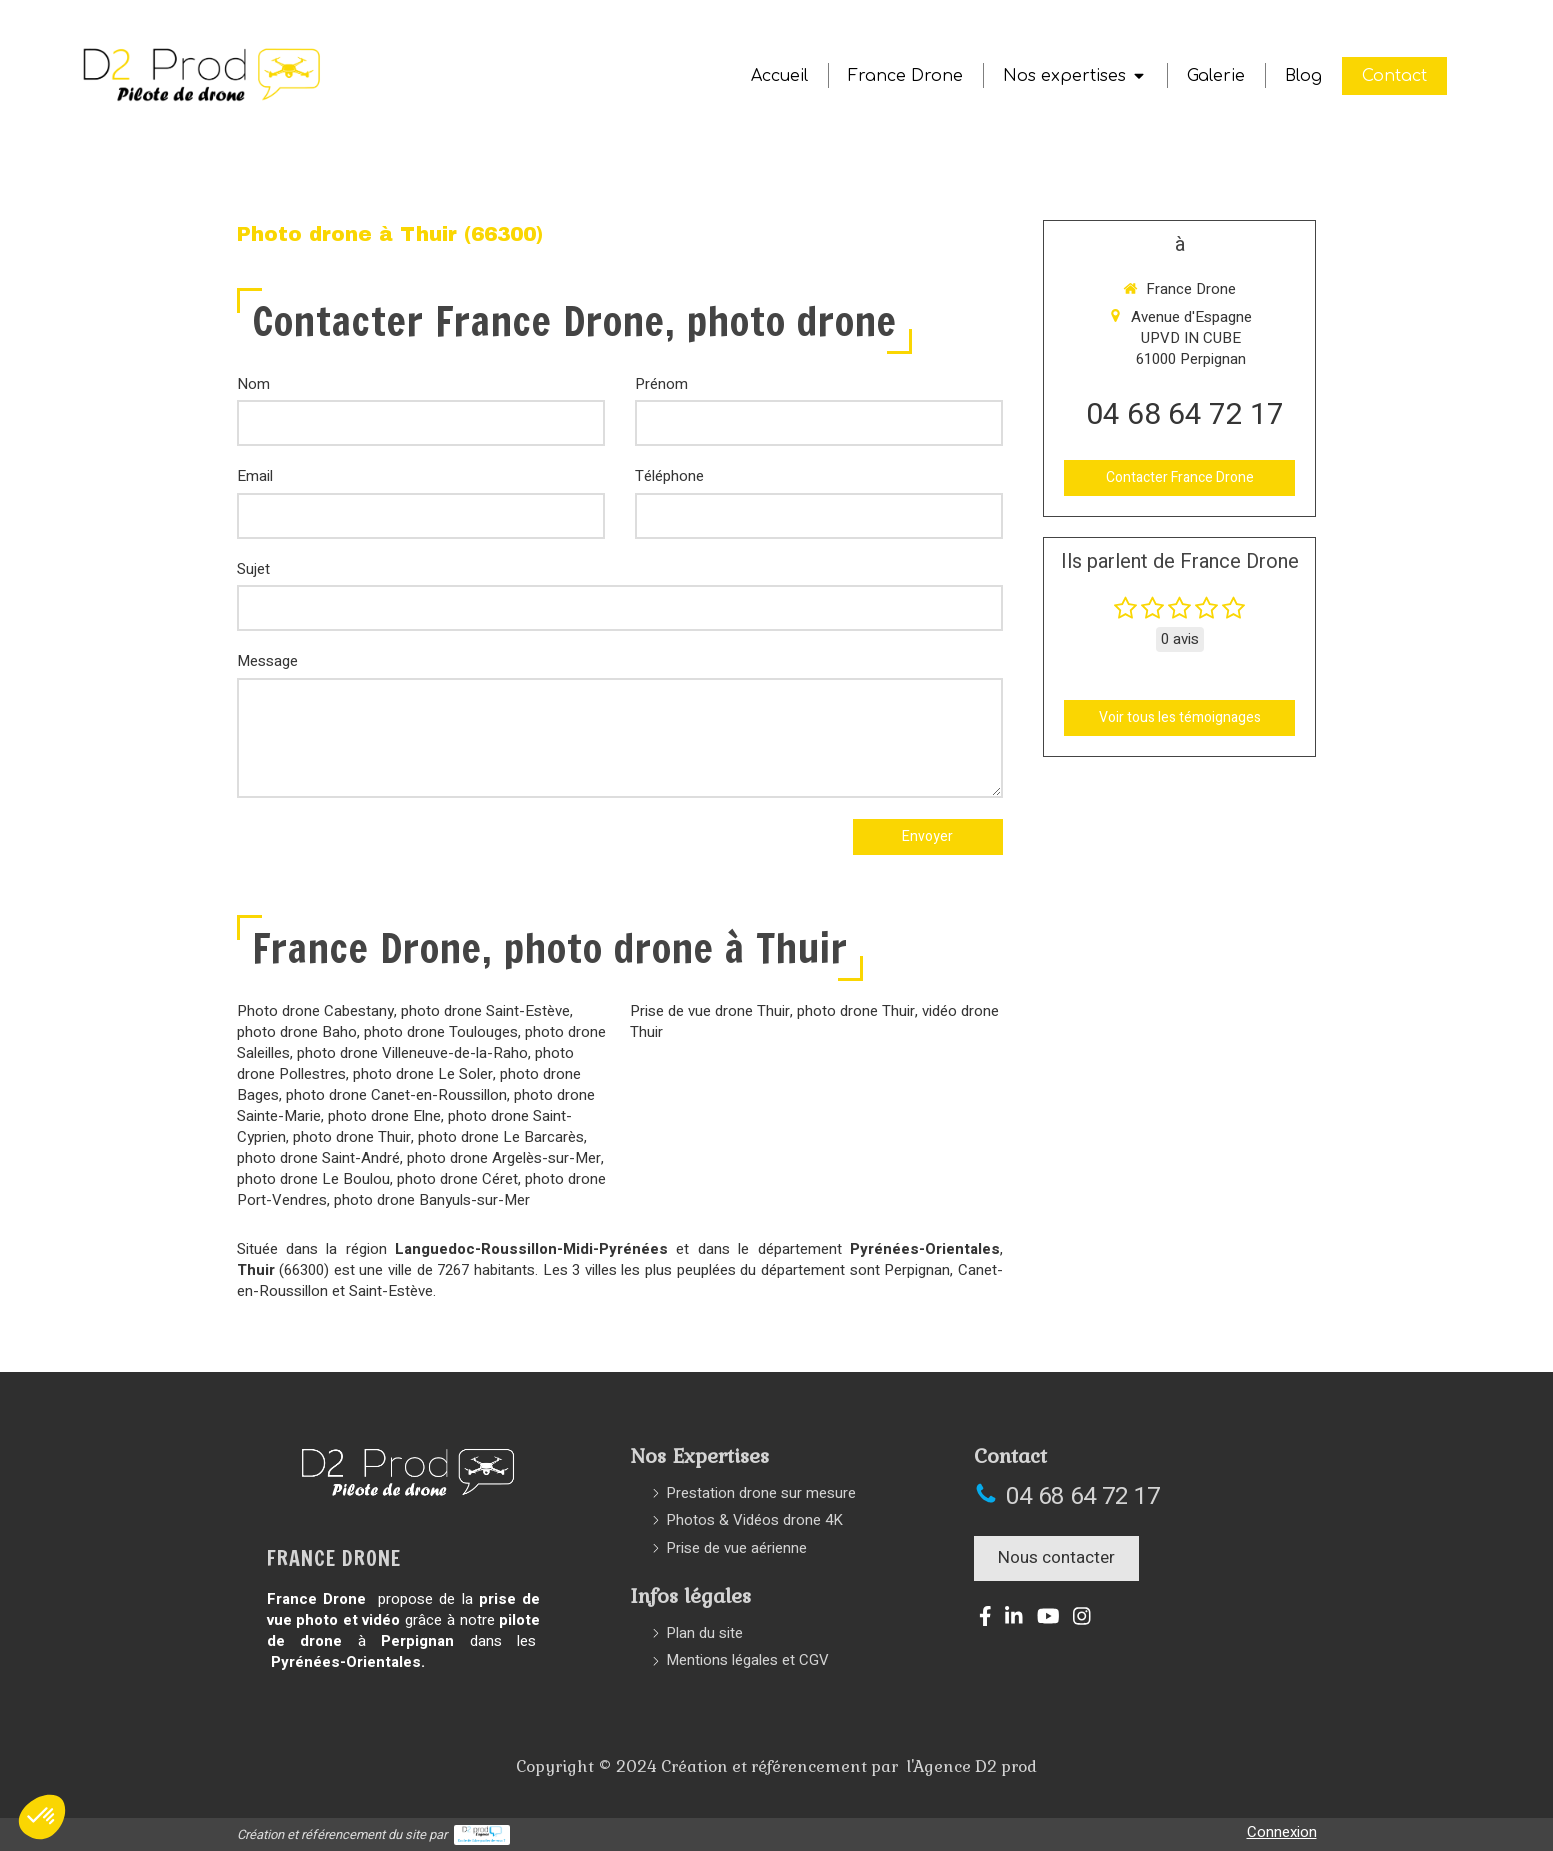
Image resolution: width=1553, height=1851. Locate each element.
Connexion (1282, 1832)
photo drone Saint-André (318, 1158)
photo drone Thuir (352, 1137)
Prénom (661, 384)
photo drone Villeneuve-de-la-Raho (412, 1053)
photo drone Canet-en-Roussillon (396, 1095)
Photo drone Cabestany (315, 1011)
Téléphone (669, 476)
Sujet (253, 569)
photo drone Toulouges (441, 1032)
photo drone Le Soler (423, 1074)
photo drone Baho (297, 1032)
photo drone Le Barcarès (501, 1137)
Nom (253, 384)
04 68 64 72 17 (1185, 415)
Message (267, 661)
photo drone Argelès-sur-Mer (504, 1158)
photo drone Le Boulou (313, 1179)
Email (255, 476)
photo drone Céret (457, 1179)
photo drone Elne (384, 1116)
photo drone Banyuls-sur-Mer (432, 1200)
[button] (42, 1817)
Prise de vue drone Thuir (710, 1011)
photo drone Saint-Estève (485, 1011)
